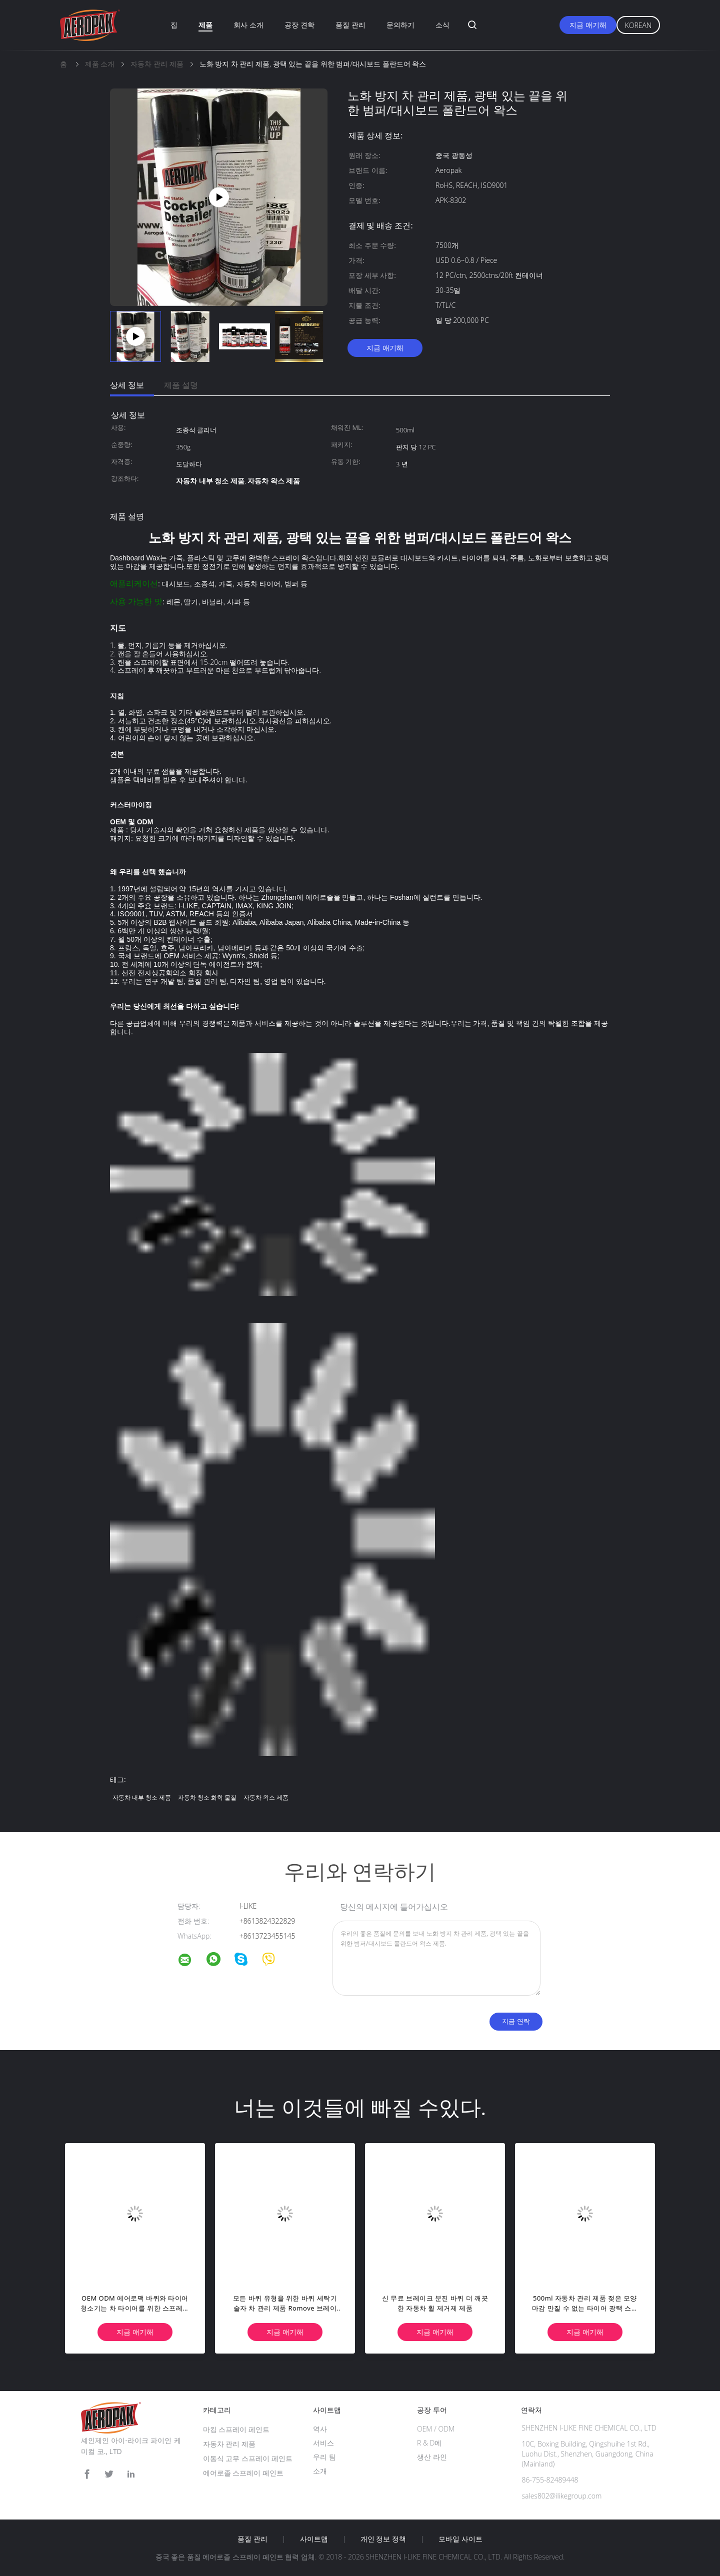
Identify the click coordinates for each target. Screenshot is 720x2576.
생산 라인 (432, 2457)
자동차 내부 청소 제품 (141, 1797)
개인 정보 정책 (383, 2539)
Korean (638, 25)
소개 (320, 2471)
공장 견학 (299, 24)
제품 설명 (181, 384)
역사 (320, 2429)
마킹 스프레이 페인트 (236, 2429)
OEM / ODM (435, 2429)
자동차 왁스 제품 (266, 1797)
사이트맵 (314, 2539)
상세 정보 (127, 384)
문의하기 (400, 24)
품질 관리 (351, 24)
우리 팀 (324, 2457)
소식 (443, 24)
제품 (205, 24)
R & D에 (429, 2443)
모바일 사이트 (460, 2539)
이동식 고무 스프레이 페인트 (247, 2458)
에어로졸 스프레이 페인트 (243, 2473)
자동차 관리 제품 (229, 2444)
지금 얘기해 (588, 24)
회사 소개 (249, 24)
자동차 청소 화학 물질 (207, 1797)
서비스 (323, 2443)
